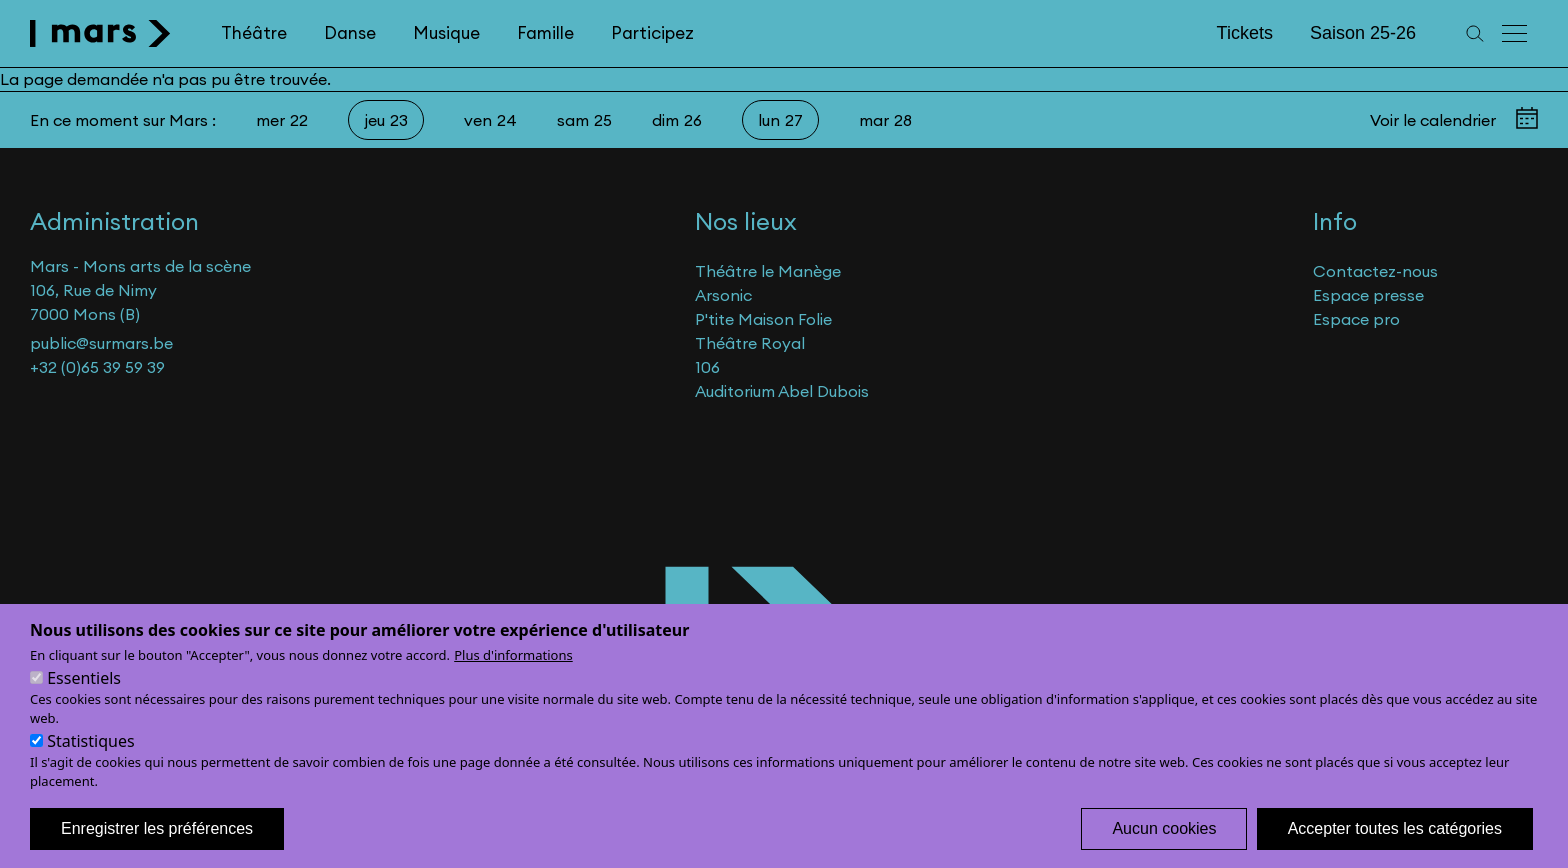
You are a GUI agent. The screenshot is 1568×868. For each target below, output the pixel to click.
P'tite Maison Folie (763, 319)
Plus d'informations (513, 673)
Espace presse (1368, 295)
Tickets (1245, 33)
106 (707, 367)
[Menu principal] (1516, 33)
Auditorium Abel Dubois (782, 391)
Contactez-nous (1375, 271)
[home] (100, 33)
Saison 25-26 (1363, 33)
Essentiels (84, 696)
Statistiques (90, 759)
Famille (545, 33)
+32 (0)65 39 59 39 (97, 367)
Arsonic (723, 295)
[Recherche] (1475, 33)
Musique (446, 33)
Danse (350, 33)
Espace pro (1356, 319)
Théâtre (254, 33)
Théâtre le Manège (768, 271)
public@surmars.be (101, 343)
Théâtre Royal (750, 343)
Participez (652, 33)
